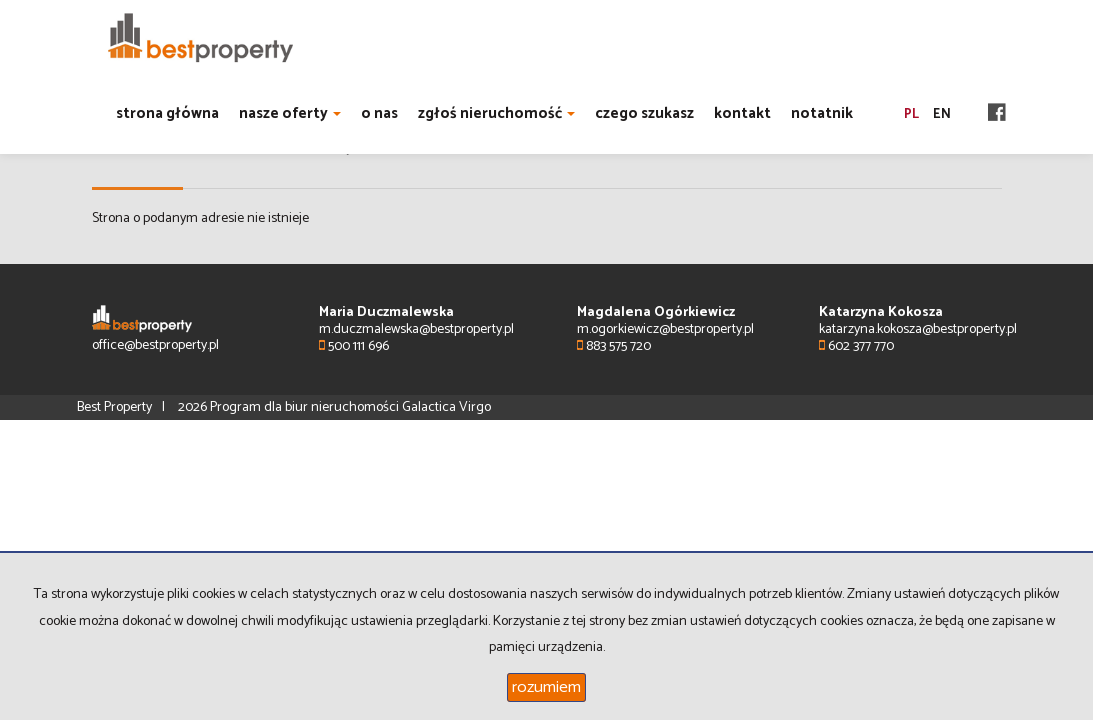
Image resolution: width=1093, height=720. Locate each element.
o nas (379, 113)
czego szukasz (644, 113)
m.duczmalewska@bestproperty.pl (416, 329)
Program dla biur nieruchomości (306, 407)
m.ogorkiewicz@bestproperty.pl (665, 329)
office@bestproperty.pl (155, 345)
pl (911, 114)
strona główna (167, 113)
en (942, 114)
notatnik (822, 113)
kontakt (742, 113)
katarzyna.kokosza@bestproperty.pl (918, 329)
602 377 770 (856, 346)
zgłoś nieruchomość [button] (496, 113)
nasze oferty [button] (290, 113)
